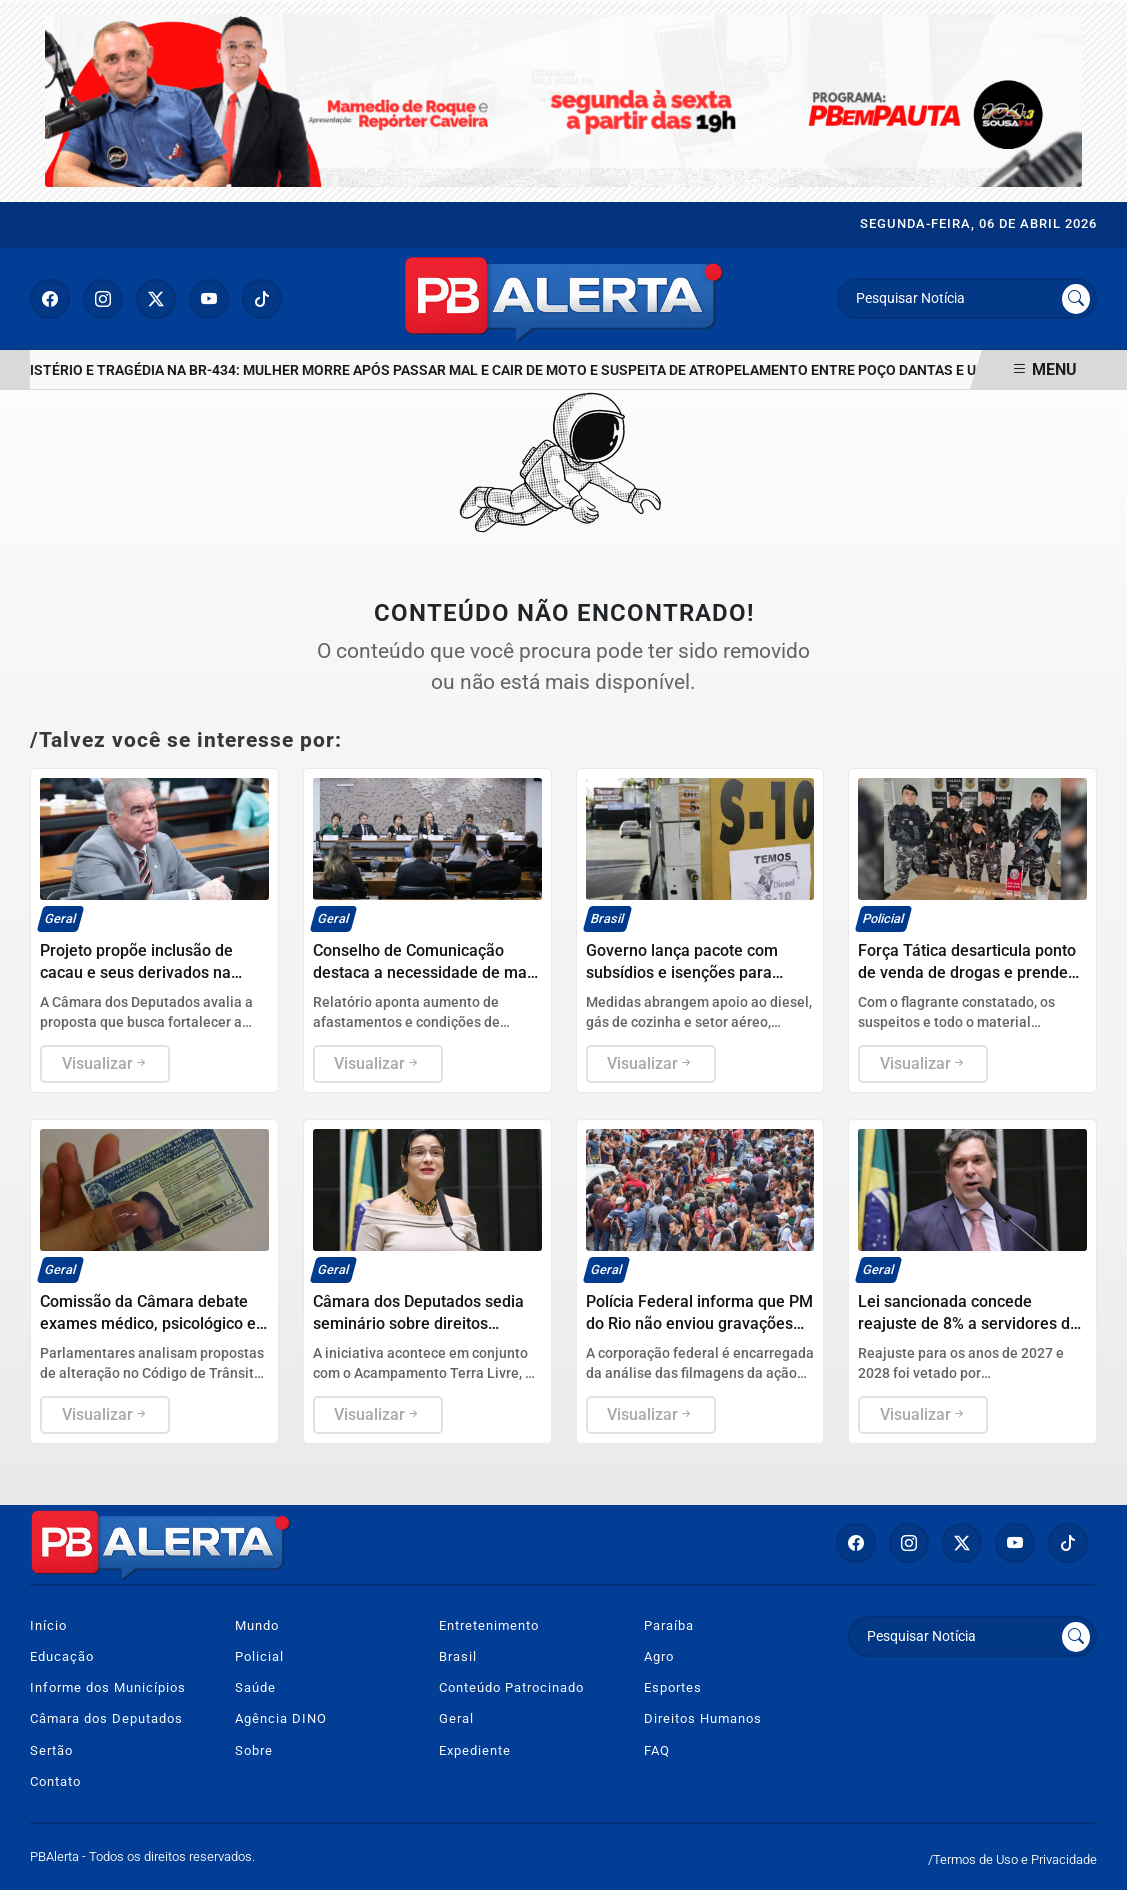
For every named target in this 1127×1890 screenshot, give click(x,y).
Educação (62, 1656)
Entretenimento (489, 1625)
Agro (659, 1656)
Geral (456, 1718)
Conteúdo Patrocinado (511, 1687)
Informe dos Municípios (108, 1687)
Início (48, 1625)
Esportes (673, 1687)
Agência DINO (281, 1718)
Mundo (257, 1625)
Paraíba (669, 1625)
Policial (259, 1656)
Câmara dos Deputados (106, 1718)
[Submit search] (1076, 299)
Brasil (458, 1656)
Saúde (255, 1687)
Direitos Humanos (703, 1718)
